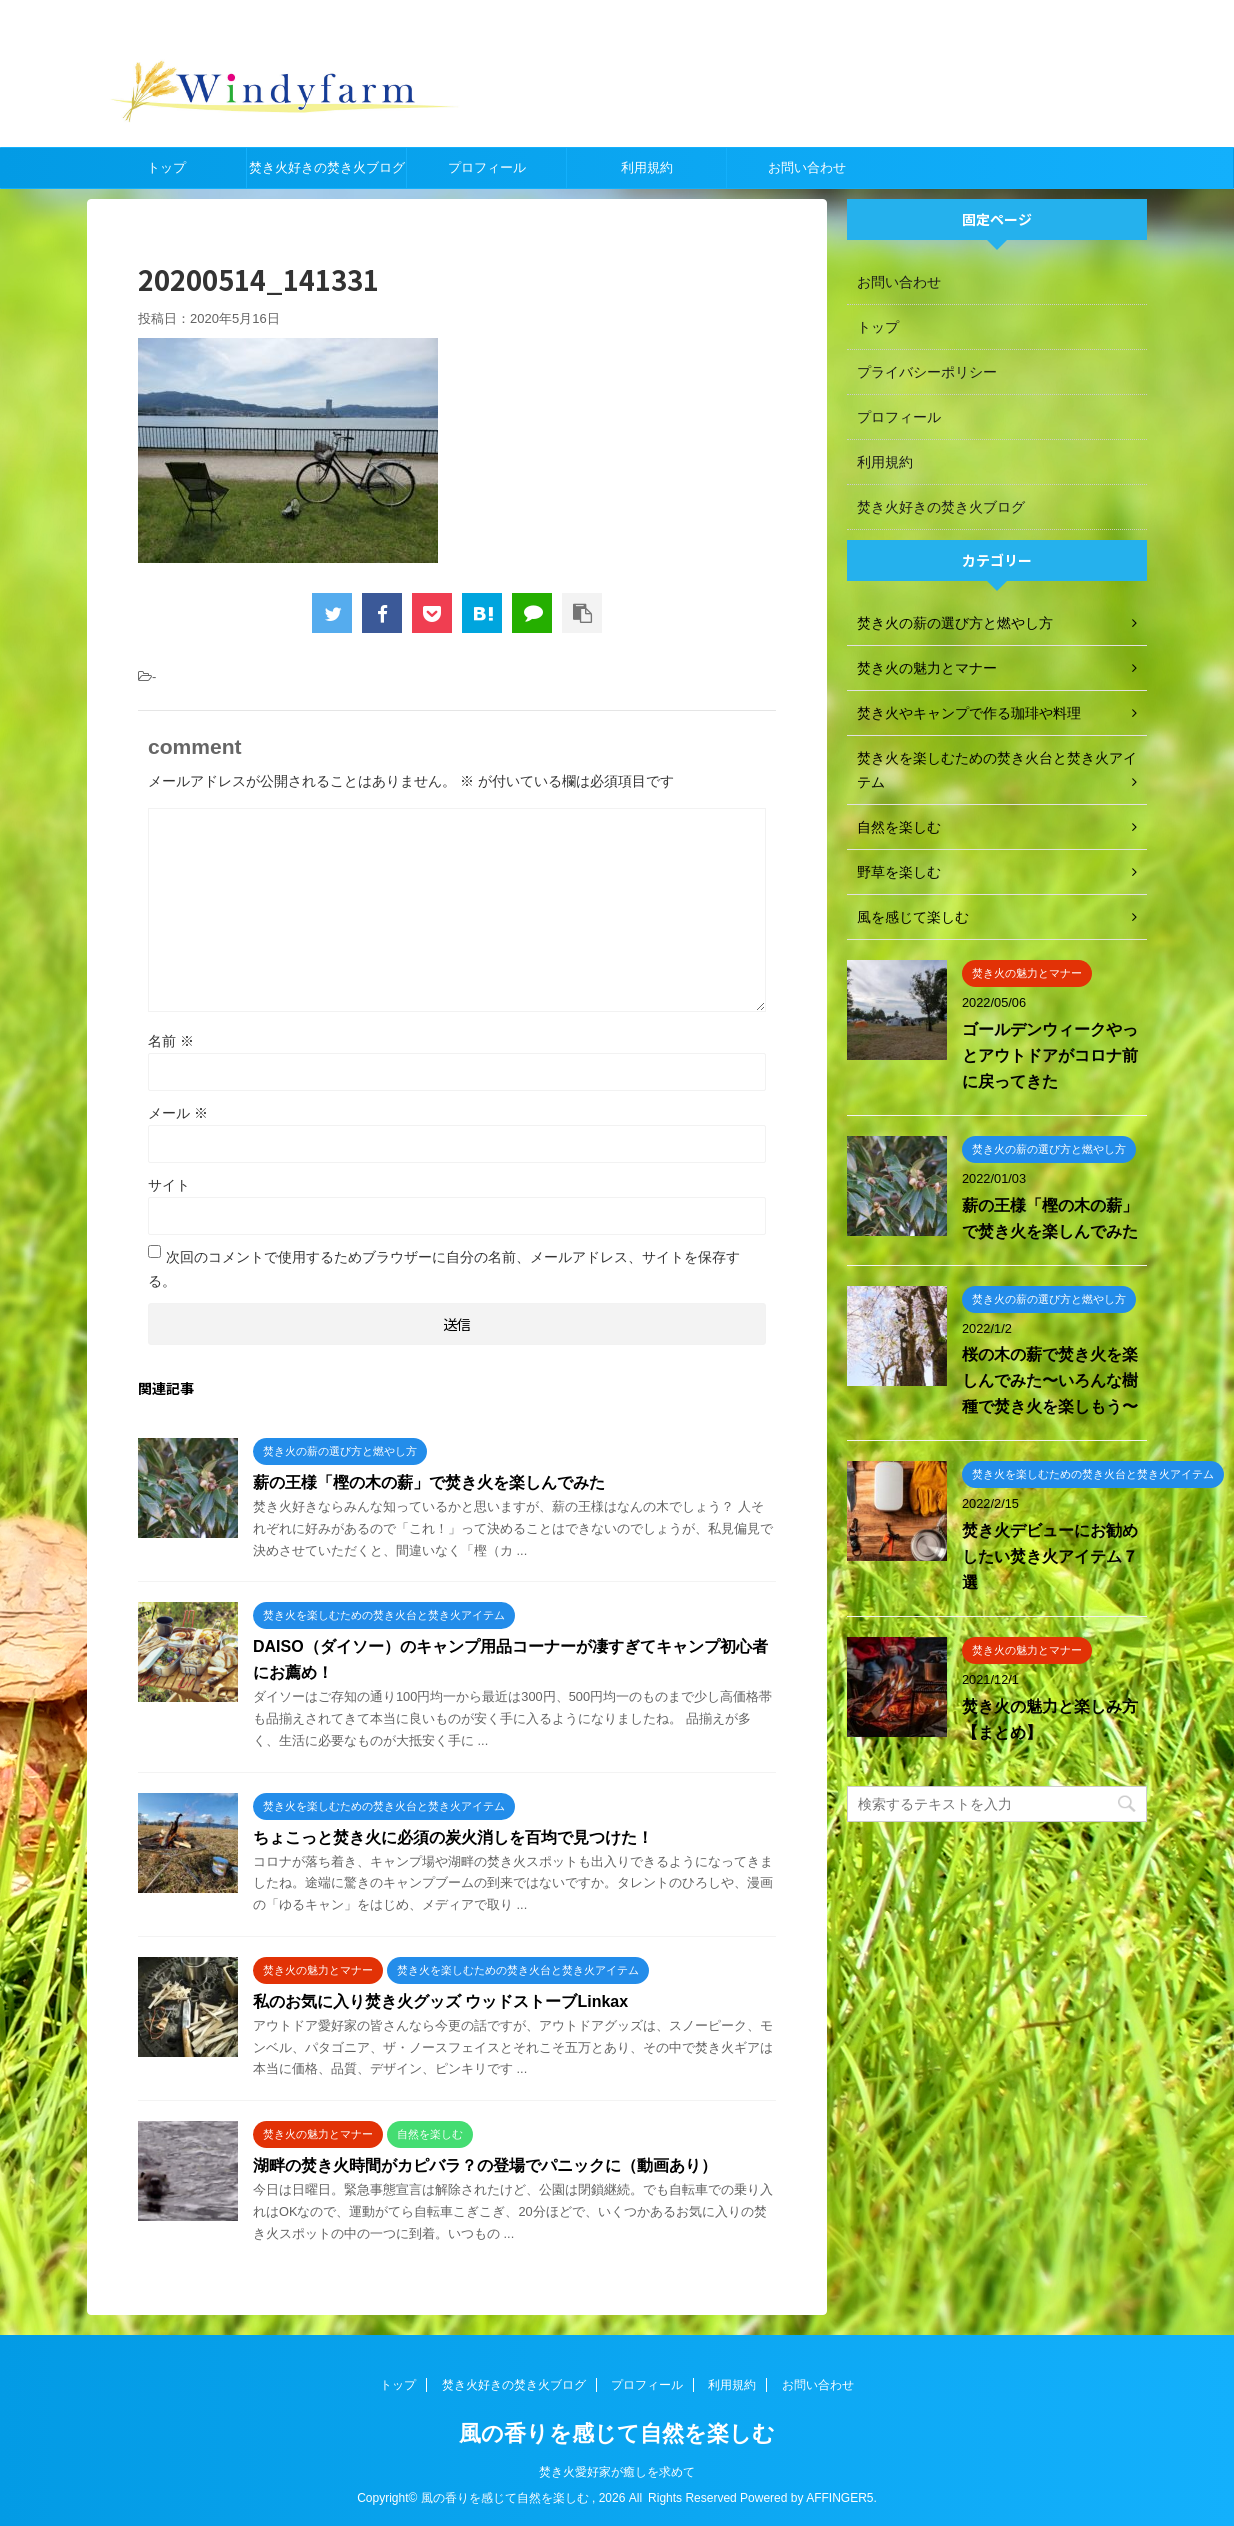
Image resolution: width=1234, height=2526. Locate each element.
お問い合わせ (807, 167)
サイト (169, 1185)
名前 (171, 1041)
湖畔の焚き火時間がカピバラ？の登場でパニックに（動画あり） (485, 2165)
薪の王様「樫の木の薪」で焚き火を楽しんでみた (429, 1482)
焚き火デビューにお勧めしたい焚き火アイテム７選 (1050, 1556)
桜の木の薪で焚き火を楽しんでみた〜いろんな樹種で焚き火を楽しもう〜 (1050, 1380)
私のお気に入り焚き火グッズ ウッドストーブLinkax (440, 2001)
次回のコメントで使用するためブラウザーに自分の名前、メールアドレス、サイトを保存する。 (444, 1269)
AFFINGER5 (839, 2498)
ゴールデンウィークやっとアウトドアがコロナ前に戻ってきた (1050, 1055)
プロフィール (487, 167)
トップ (166, 167)
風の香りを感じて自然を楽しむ (617, 2433)
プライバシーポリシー (927, 372)
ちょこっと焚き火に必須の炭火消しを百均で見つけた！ (453, 1837)
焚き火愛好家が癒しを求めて (617, 2472)
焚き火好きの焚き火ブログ (327, 167)
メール (178, 1113)
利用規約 (647, 167)
